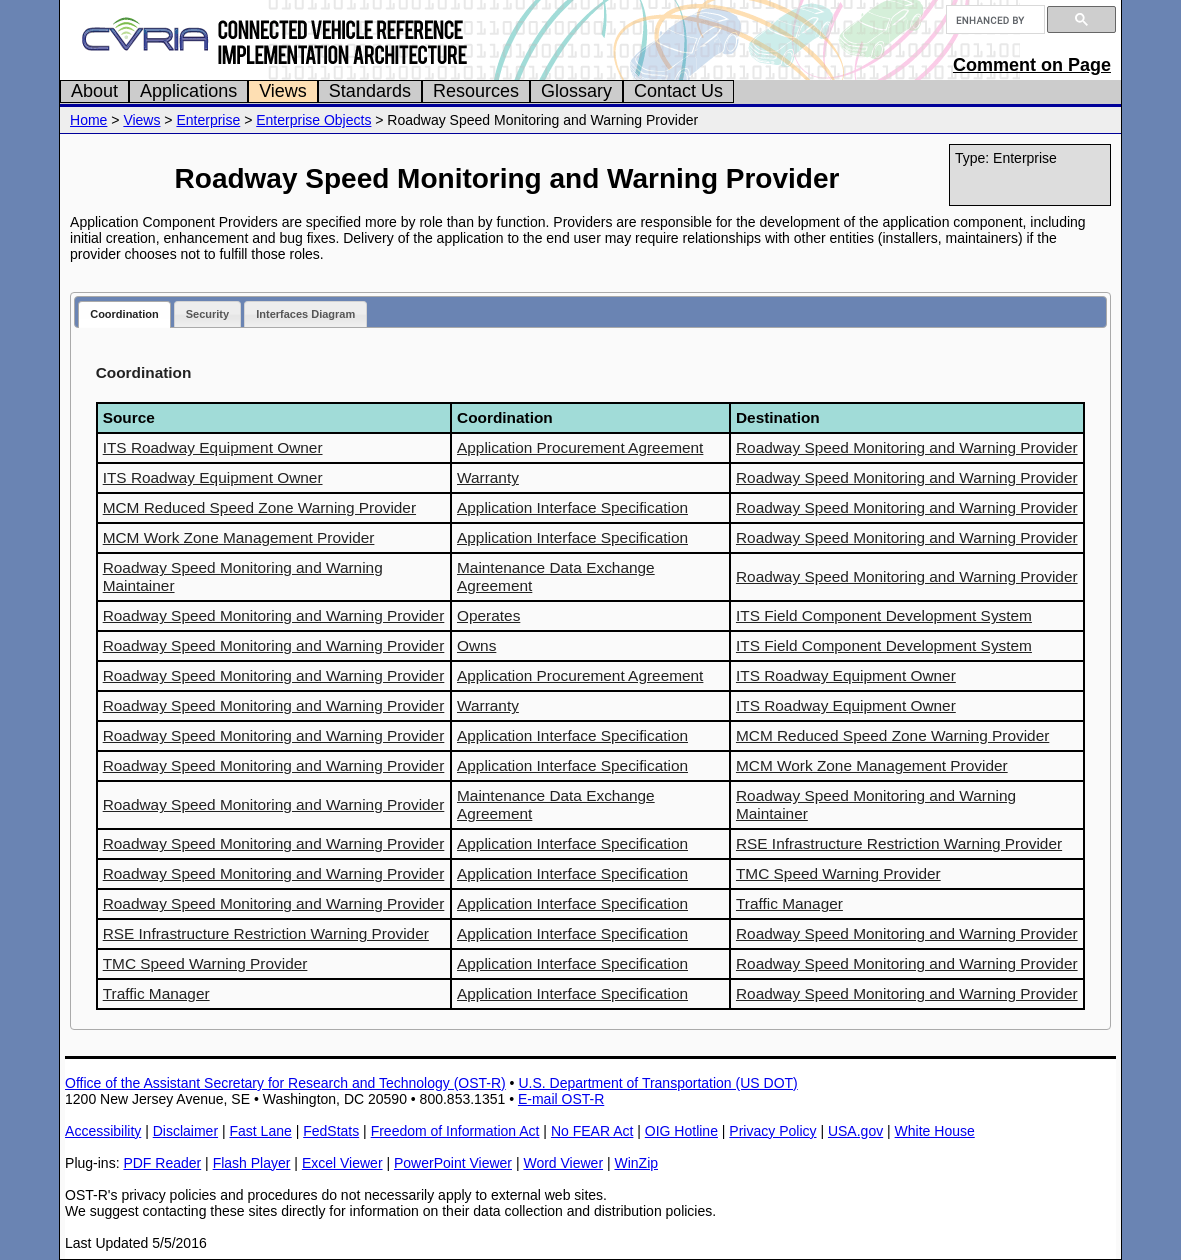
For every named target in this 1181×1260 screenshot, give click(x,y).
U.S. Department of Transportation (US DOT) (657, 1083)
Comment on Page (1032, 65)
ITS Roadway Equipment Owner (213, 447)
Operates (488, 615)
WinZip (636, 1163)
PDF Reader (162, 1163)
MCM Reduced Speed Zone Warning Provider (259, 507)
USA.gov (855, 1131)
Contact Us (678, 91)
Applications (188, 91)
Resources (476, 91)
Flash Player (252, 1163)
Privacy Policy (772, 1131)
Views (283, 91)
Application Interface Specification (572, 507)
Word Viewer (563, 1163)
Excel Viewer (342, 1163)
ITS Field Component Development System (884, 615)
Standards (370, 91)
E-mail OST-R (561, 1099)
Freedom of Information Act (455, 1131)
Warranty (488, 477)
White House (935, 1131)
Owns (476, 645)
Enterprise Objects (313, 120)
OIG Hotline (681, 1131)
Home (88, 120)
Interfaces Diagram (305, 314)
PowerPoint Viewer (453, 1163)
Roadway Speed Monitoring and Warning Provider (907, 447)
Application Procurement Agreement (580, 447)
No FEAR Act (592, 1131)
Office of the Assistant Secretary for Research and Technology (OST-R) (285, 1083)
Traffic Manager (789, 903)
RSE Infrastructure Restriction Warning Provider (899, 843)
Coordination (124, 314)
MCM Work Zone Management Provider (239, 537)
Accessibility (103, 1131)
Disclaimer (185, 1131)
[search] (993, 20)
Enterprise (208, 120)
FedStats (331, 1131)
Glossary (576, 91)
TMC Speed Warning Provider (838, 873)
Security (207, 314)
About (94, 91)
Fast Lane (260, 1131)
